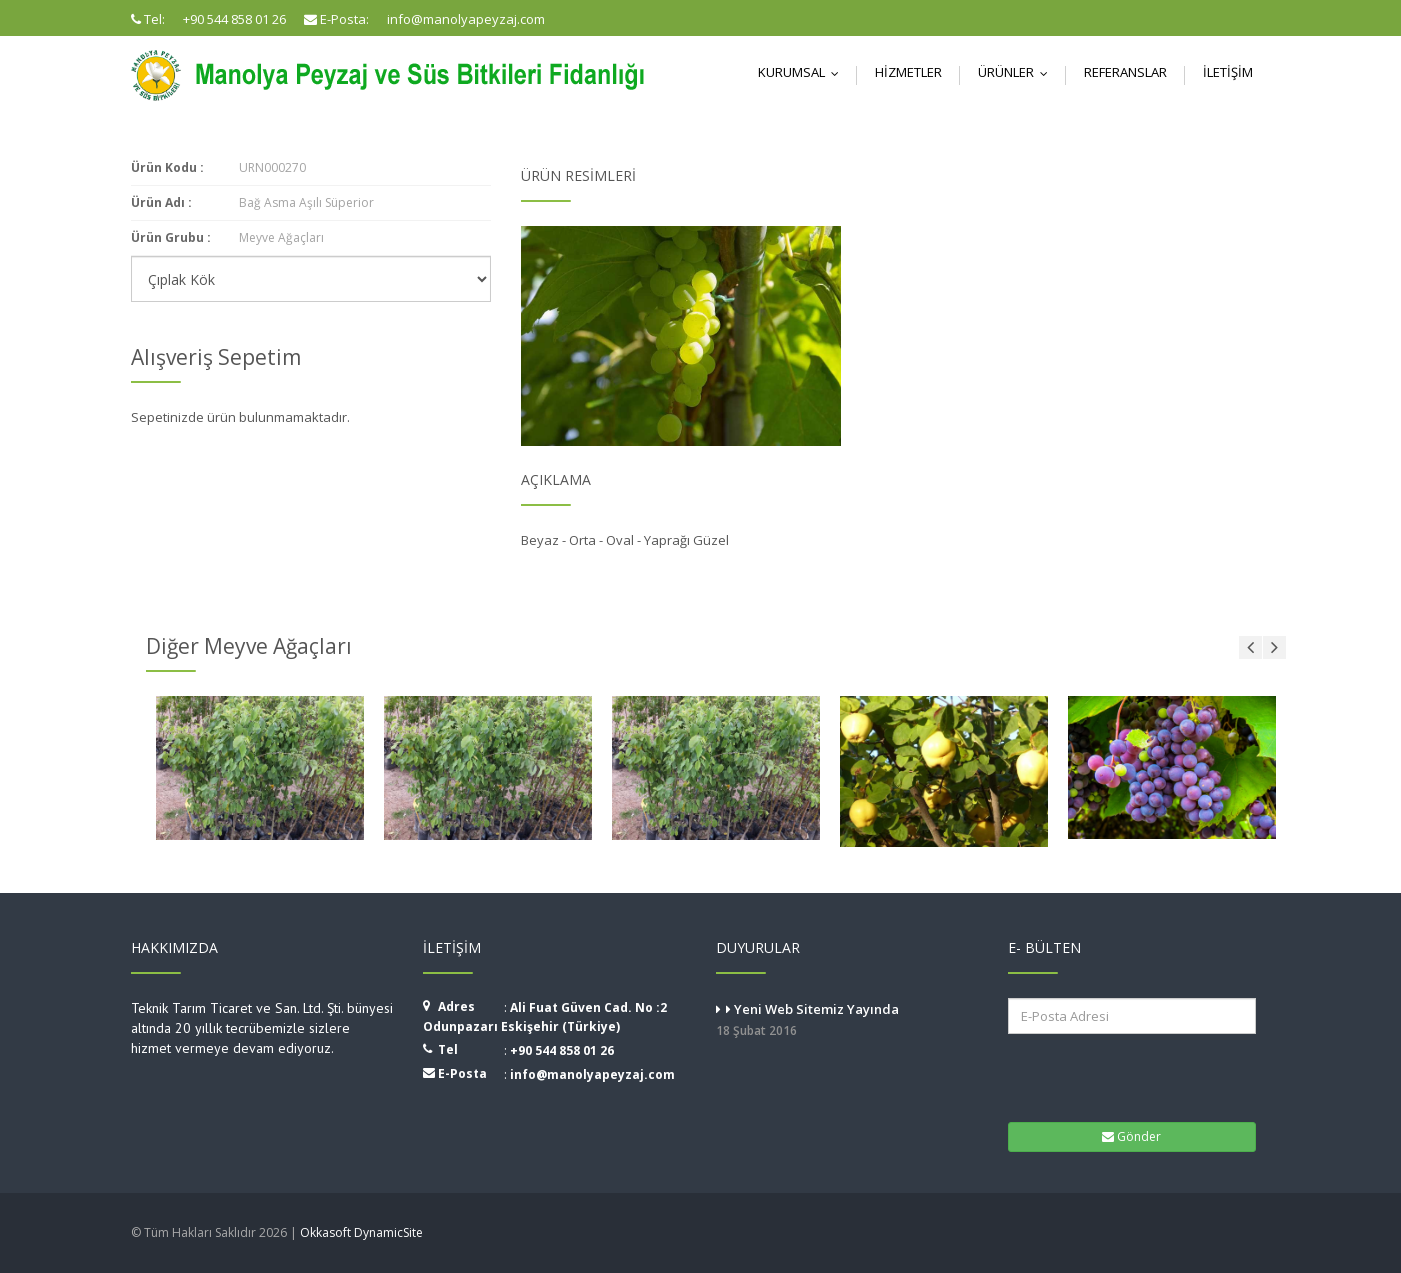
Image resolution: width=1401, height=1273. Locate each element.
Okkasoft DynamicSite (361, 1232)
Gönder (1131, 1136)
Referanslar (1125, 72)
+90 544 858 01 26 (562, 1050)
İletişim (1228, 72)
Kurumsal (803, 72)
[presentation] (1132, 1076)
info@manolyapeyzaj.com (592, 1074)
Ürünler (1017, 72)
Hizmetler (908, 72)
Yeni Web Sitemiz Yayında (847, 1021)
